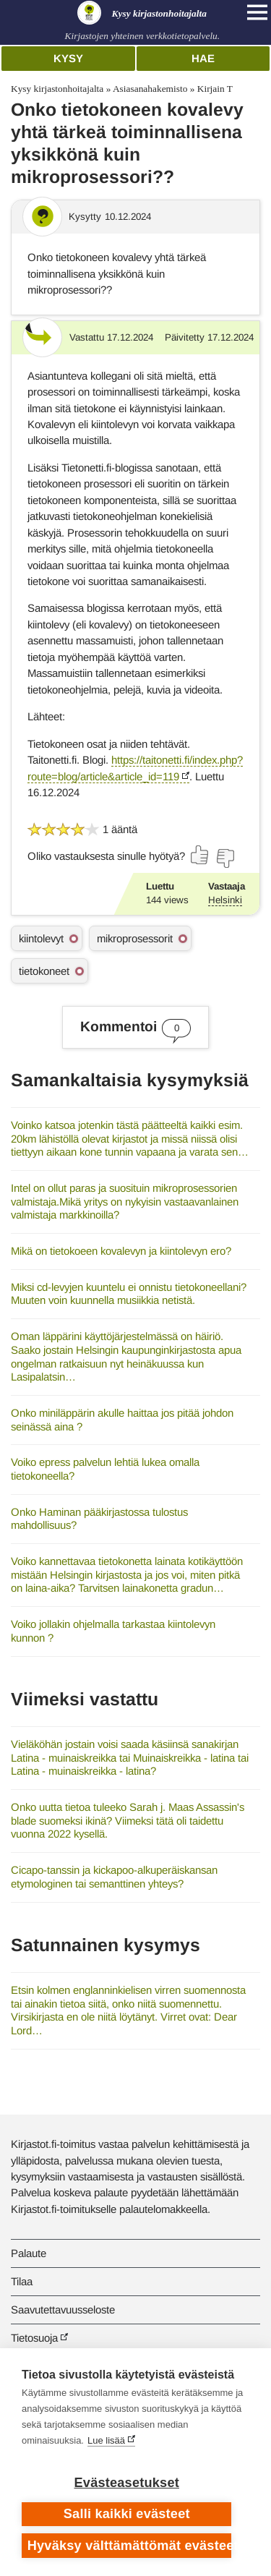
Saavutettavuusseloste (63, 2309)
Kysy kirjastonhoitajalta (57, 88)
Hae (203, 58)
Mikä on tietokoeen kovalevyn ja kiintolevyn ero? (121, 1251)
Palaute (28, 2253)
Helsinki (225, 900)
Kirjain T (215, 88)
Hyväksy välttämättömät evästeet (129, 2545)
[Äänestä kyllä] (200, 854)
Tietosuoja (34, 2338)
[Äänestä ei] (224, 858)
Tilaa (22, 2281)
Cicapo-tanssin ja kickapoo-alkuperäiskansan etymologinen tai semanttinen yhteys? (114, 1877)
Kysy (68, 58)
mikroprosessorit (135, 938)
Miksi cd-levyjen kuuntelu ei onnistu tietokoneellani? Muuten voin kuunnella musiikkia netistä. (128, 1294)
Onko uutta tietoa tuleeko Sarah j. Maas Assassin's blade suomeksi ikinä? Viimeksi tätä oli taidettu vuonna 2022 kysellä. (127, 1820)
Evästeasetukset (126, 2482)
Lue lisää (106, 2440)
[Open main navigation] (257, 12)
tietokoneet (44, 971)
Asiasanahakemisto (150, 88)
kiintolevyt (41, 938)
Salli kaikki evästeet (127, 2514)
